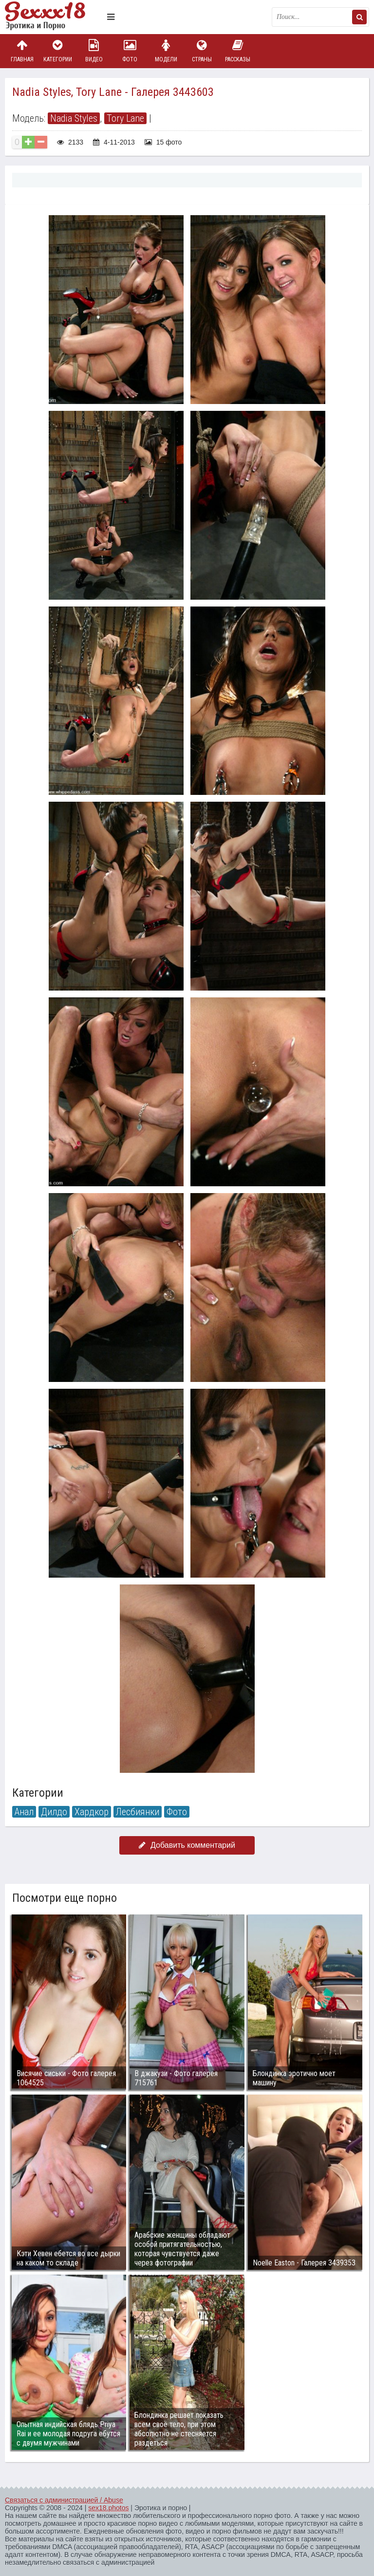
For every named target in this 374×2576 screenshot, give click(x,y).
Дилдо (54, 1812)
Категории (58, 51)
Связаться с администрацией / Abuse (64, 2500)
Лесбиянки (137, 1812)
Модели (166, 51)
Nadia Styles (73, 118)
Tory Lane (125, 118)
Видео (94, 51)
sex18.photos (108, 2508)
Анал (24, 1812)
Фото (130, 51)
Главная (22, 51)
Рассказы (238, 51)
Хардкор (92, 1812)
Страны (202, 51)
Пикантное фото (53, 17)
